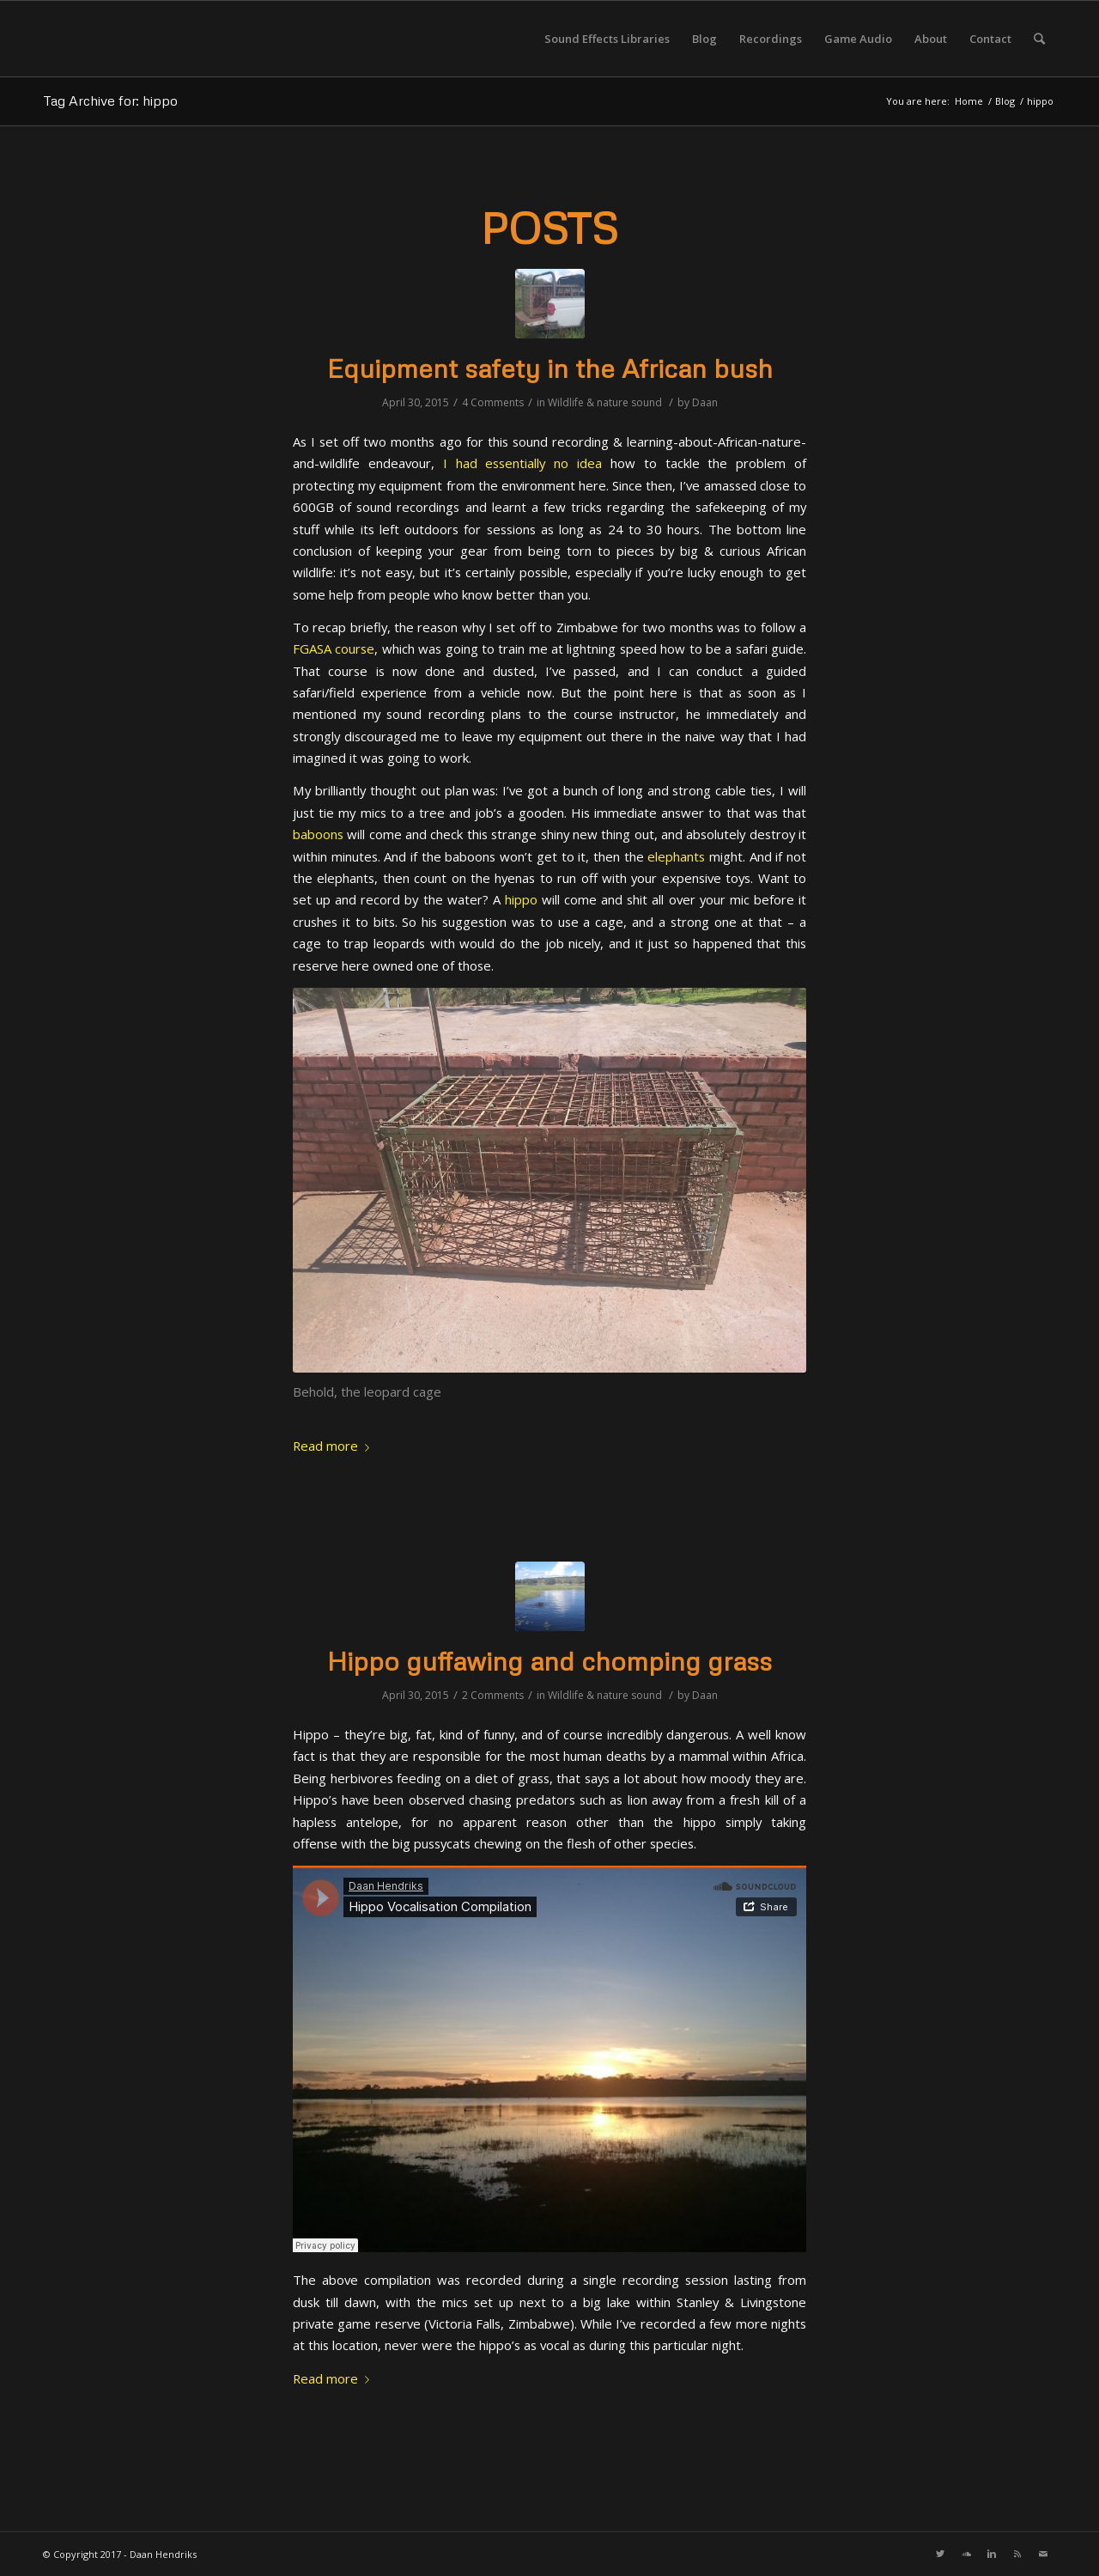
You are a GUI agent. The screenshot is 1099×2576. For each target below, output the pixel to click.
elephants (676, 856)
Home (969, 100)
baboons (318, 834)
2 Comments (493, 1695)
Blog (1005, 100)
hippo (521, 899)
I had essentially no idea (522, 463)
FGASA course (333, 648)
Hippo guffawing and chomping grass (549, 1661)
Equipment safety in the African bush (550, 368)
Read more (334, 1445)
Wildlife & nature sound (605, 402)
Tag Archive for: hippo (110, 100)
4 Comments (493, 402)
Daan (705, 402)
